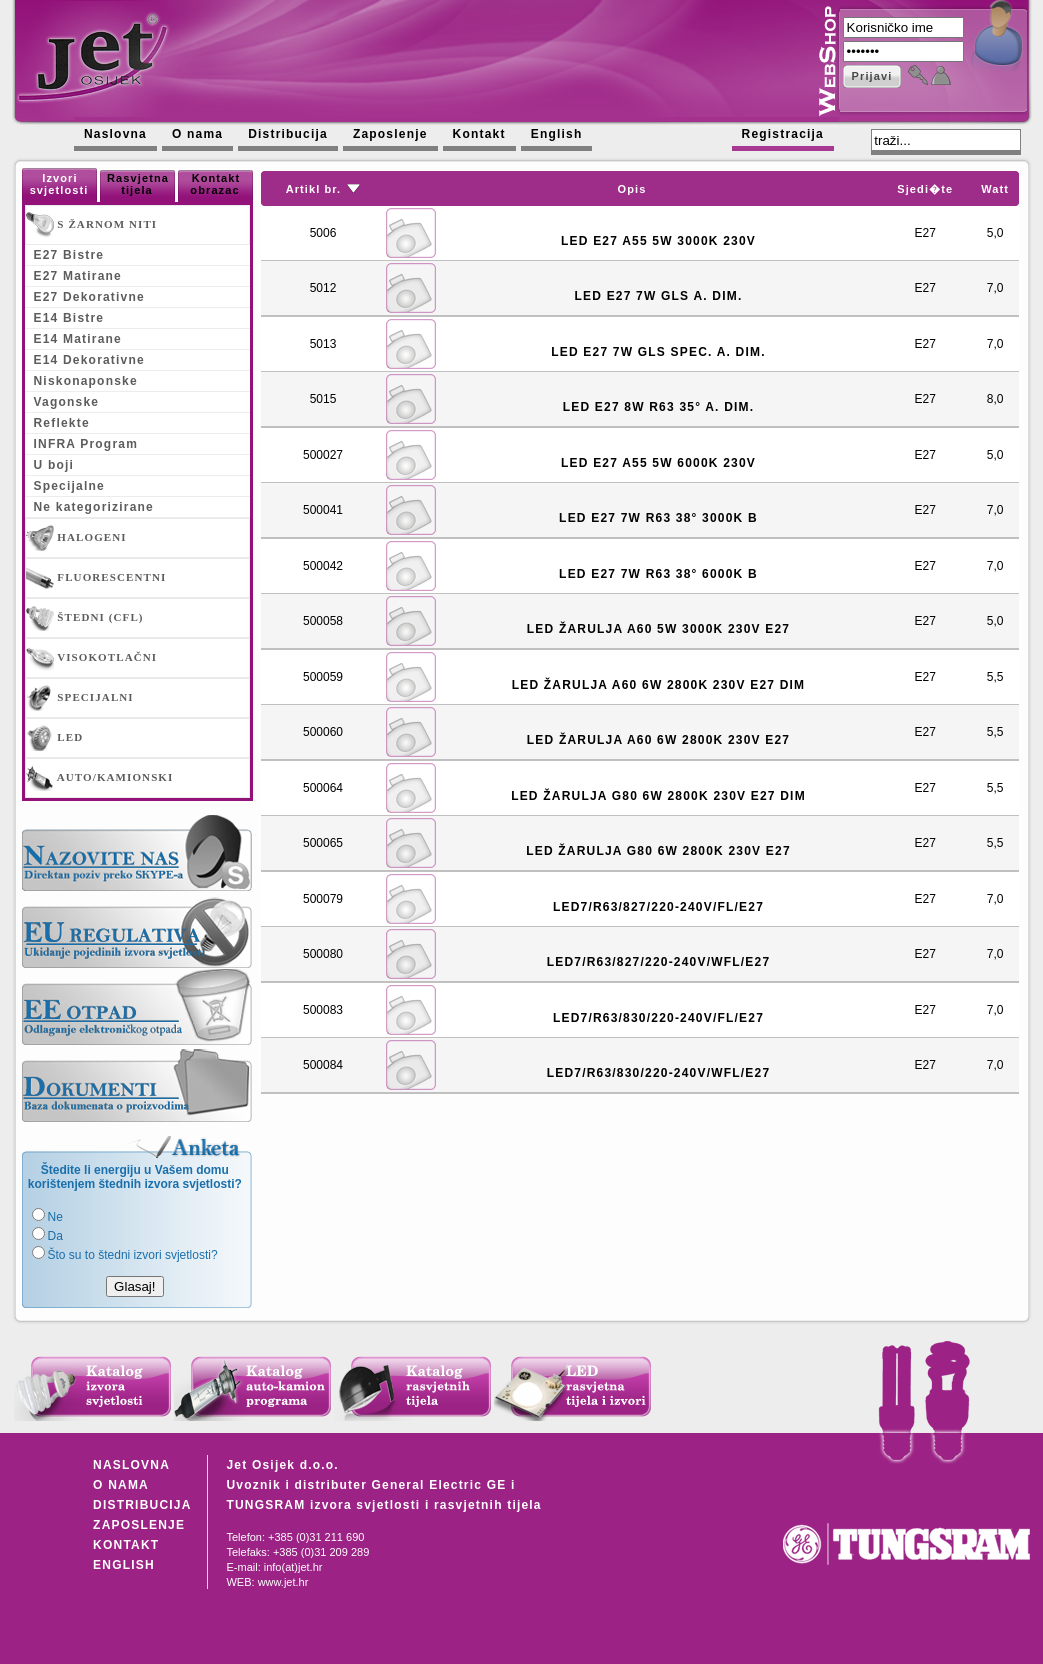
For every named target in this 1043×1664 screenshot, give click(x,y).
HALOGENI (76, 538)
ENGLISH (124, 1565)
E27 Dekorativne (89, 297)
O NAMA (121, 1485)
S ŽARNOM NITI (92, 225)
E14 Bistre (69, 318)
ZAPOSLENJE (139, 1525)
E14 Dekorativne (89, 360)
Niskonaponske (86, 381)
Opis (632, 189)
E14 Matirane (78, 339)
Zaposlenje (390, 134)
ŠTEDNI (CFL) (85, 618)
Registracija (783, 134)
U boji (54, 465)
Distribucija (288, 134)
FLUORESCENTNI (96, 578)
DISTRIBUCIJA (142, 1505)
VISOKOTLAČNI (92, 658)
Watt (995, 189)
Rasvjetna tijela (138, 184)
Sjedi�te (925, 189)
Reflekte (62, 423)
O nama (197, 134)
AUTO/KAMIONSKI (100, 778)
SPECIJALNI (80, 698)
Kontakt (479, 134)
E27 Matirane (78, 276)
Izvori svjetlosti (59, 184)
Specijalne (69, 486)
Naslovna (115, 134)
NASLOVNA (131, 1465)
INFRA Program (86, 444)
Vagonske (67, 402)
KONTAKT (126, 1545)
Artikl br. (314, 189)
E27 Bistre (69, 255)
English (557, 134)
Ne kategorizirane (94, 507)
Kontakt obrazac (215, 184)
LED (55, 738)
